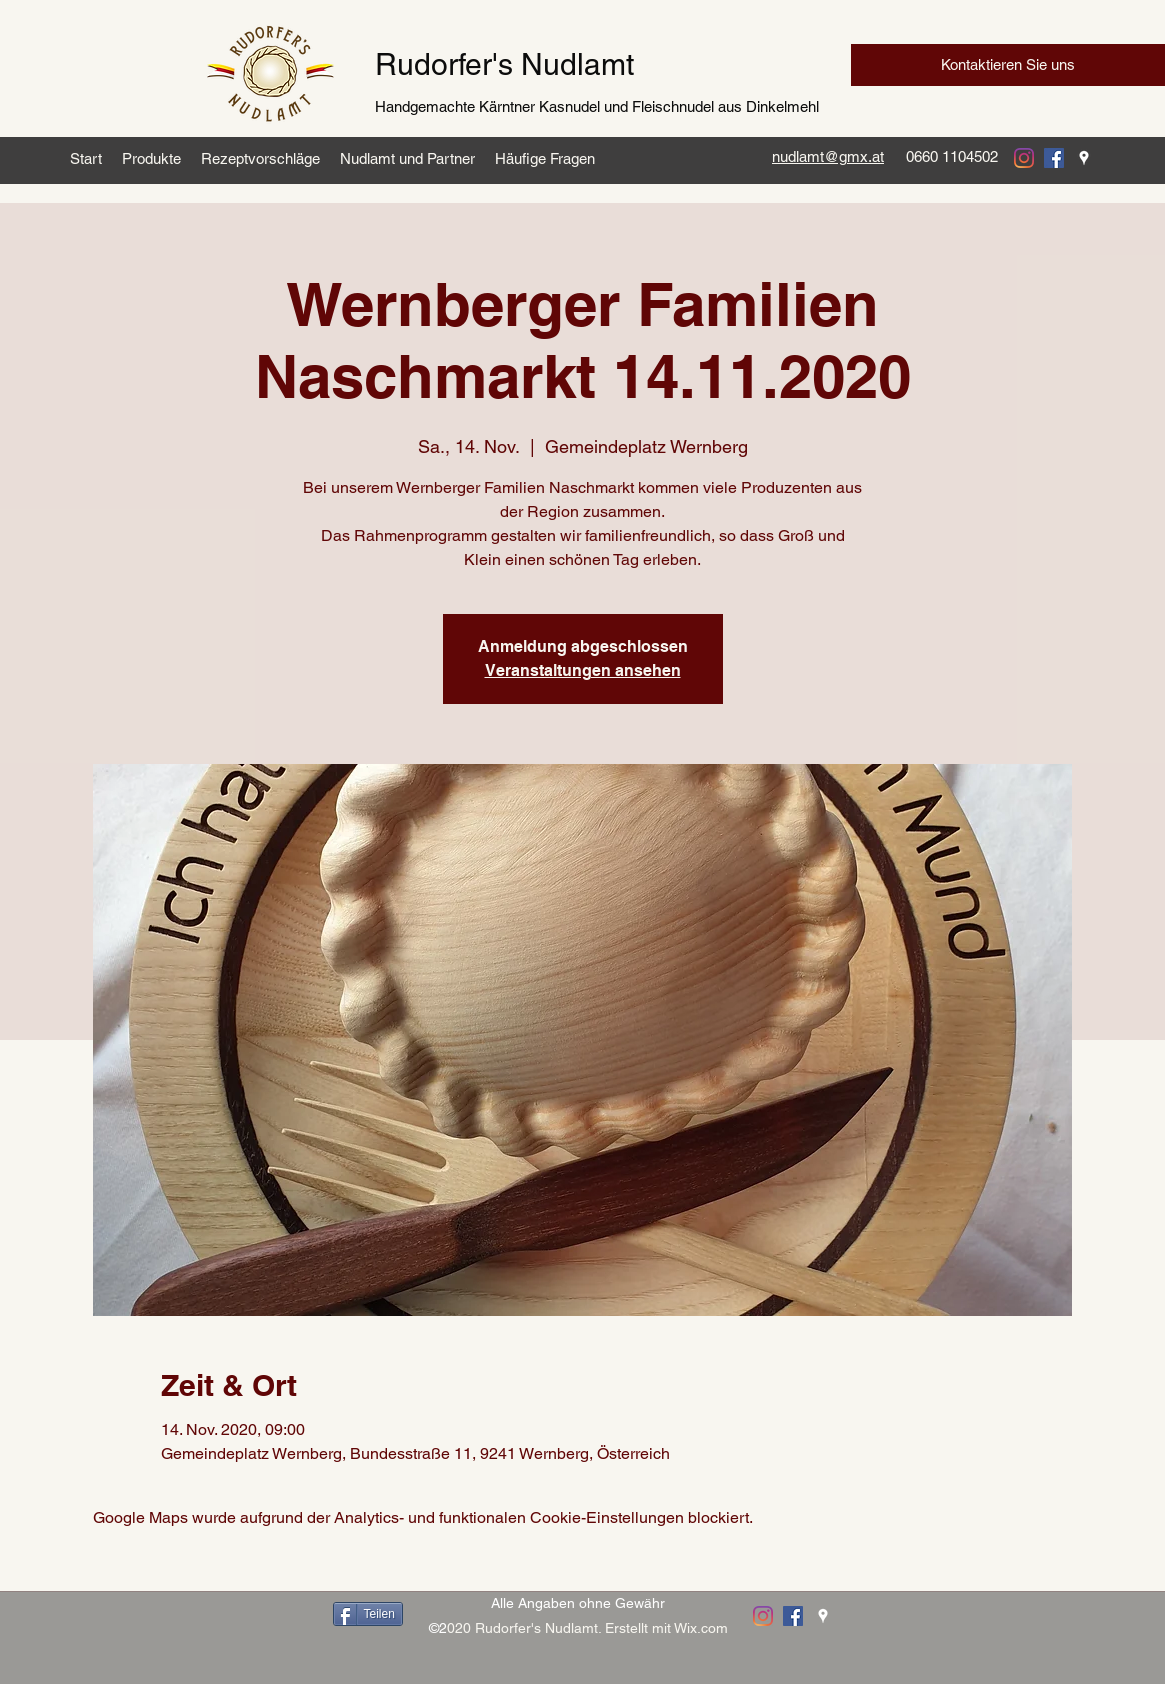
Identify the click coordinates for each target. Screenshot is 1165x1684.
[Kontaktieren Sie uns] (1008, 65)
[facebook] (1054, 158)
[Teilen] (368, 1614)
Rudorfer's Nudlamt (504, 64)
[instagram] (1024, 158)
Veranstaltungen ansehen (583, 670)
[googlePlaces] (1084, 158)
